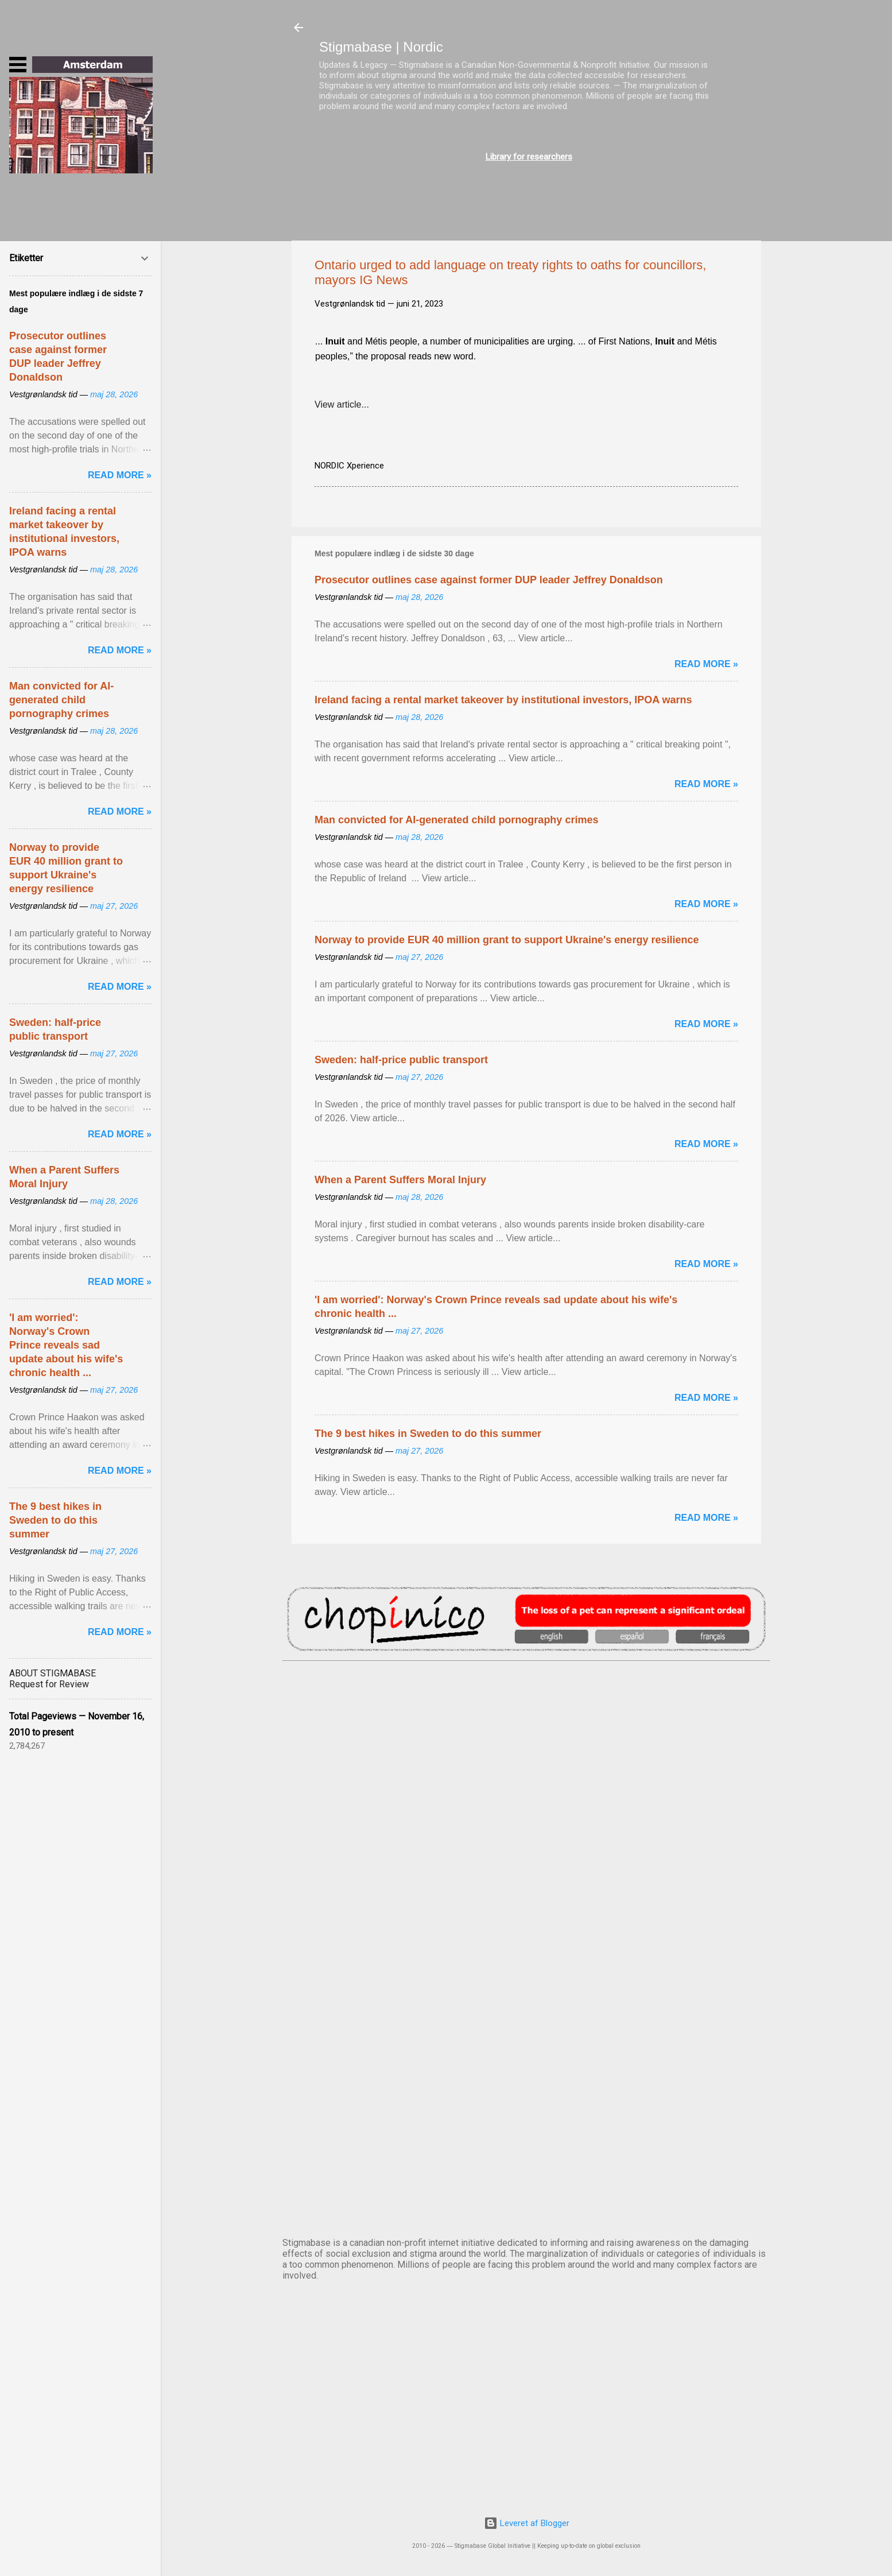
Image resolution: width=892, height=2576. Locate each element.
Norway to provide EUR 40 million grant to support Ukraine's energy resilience (507, 940)
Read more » (706, 664)
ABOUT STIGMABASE (52, 1673)
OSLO (526, 2090)
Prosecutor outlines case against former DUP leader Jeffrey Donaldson (489, 580)
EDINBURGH (526, 1899)
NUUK (526, 1994)
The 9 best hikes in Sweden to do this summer (428, 1433)
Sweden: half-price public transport (401, 1060)
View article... (342, 404)
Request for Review (49, 1684)
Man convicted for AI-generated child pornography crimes (456, 820)
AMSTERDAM (526, 1708)
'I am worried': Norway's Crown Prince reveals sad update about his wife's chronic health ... (66, 1345)
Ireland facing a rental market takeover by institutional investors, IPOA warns (503, 700)
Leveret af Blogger (526, 2523)
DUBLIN (526, 1804)
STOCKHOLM (526, 2185)
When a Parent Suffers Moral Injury (400, 1180)
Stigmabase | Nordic (381, 47)
